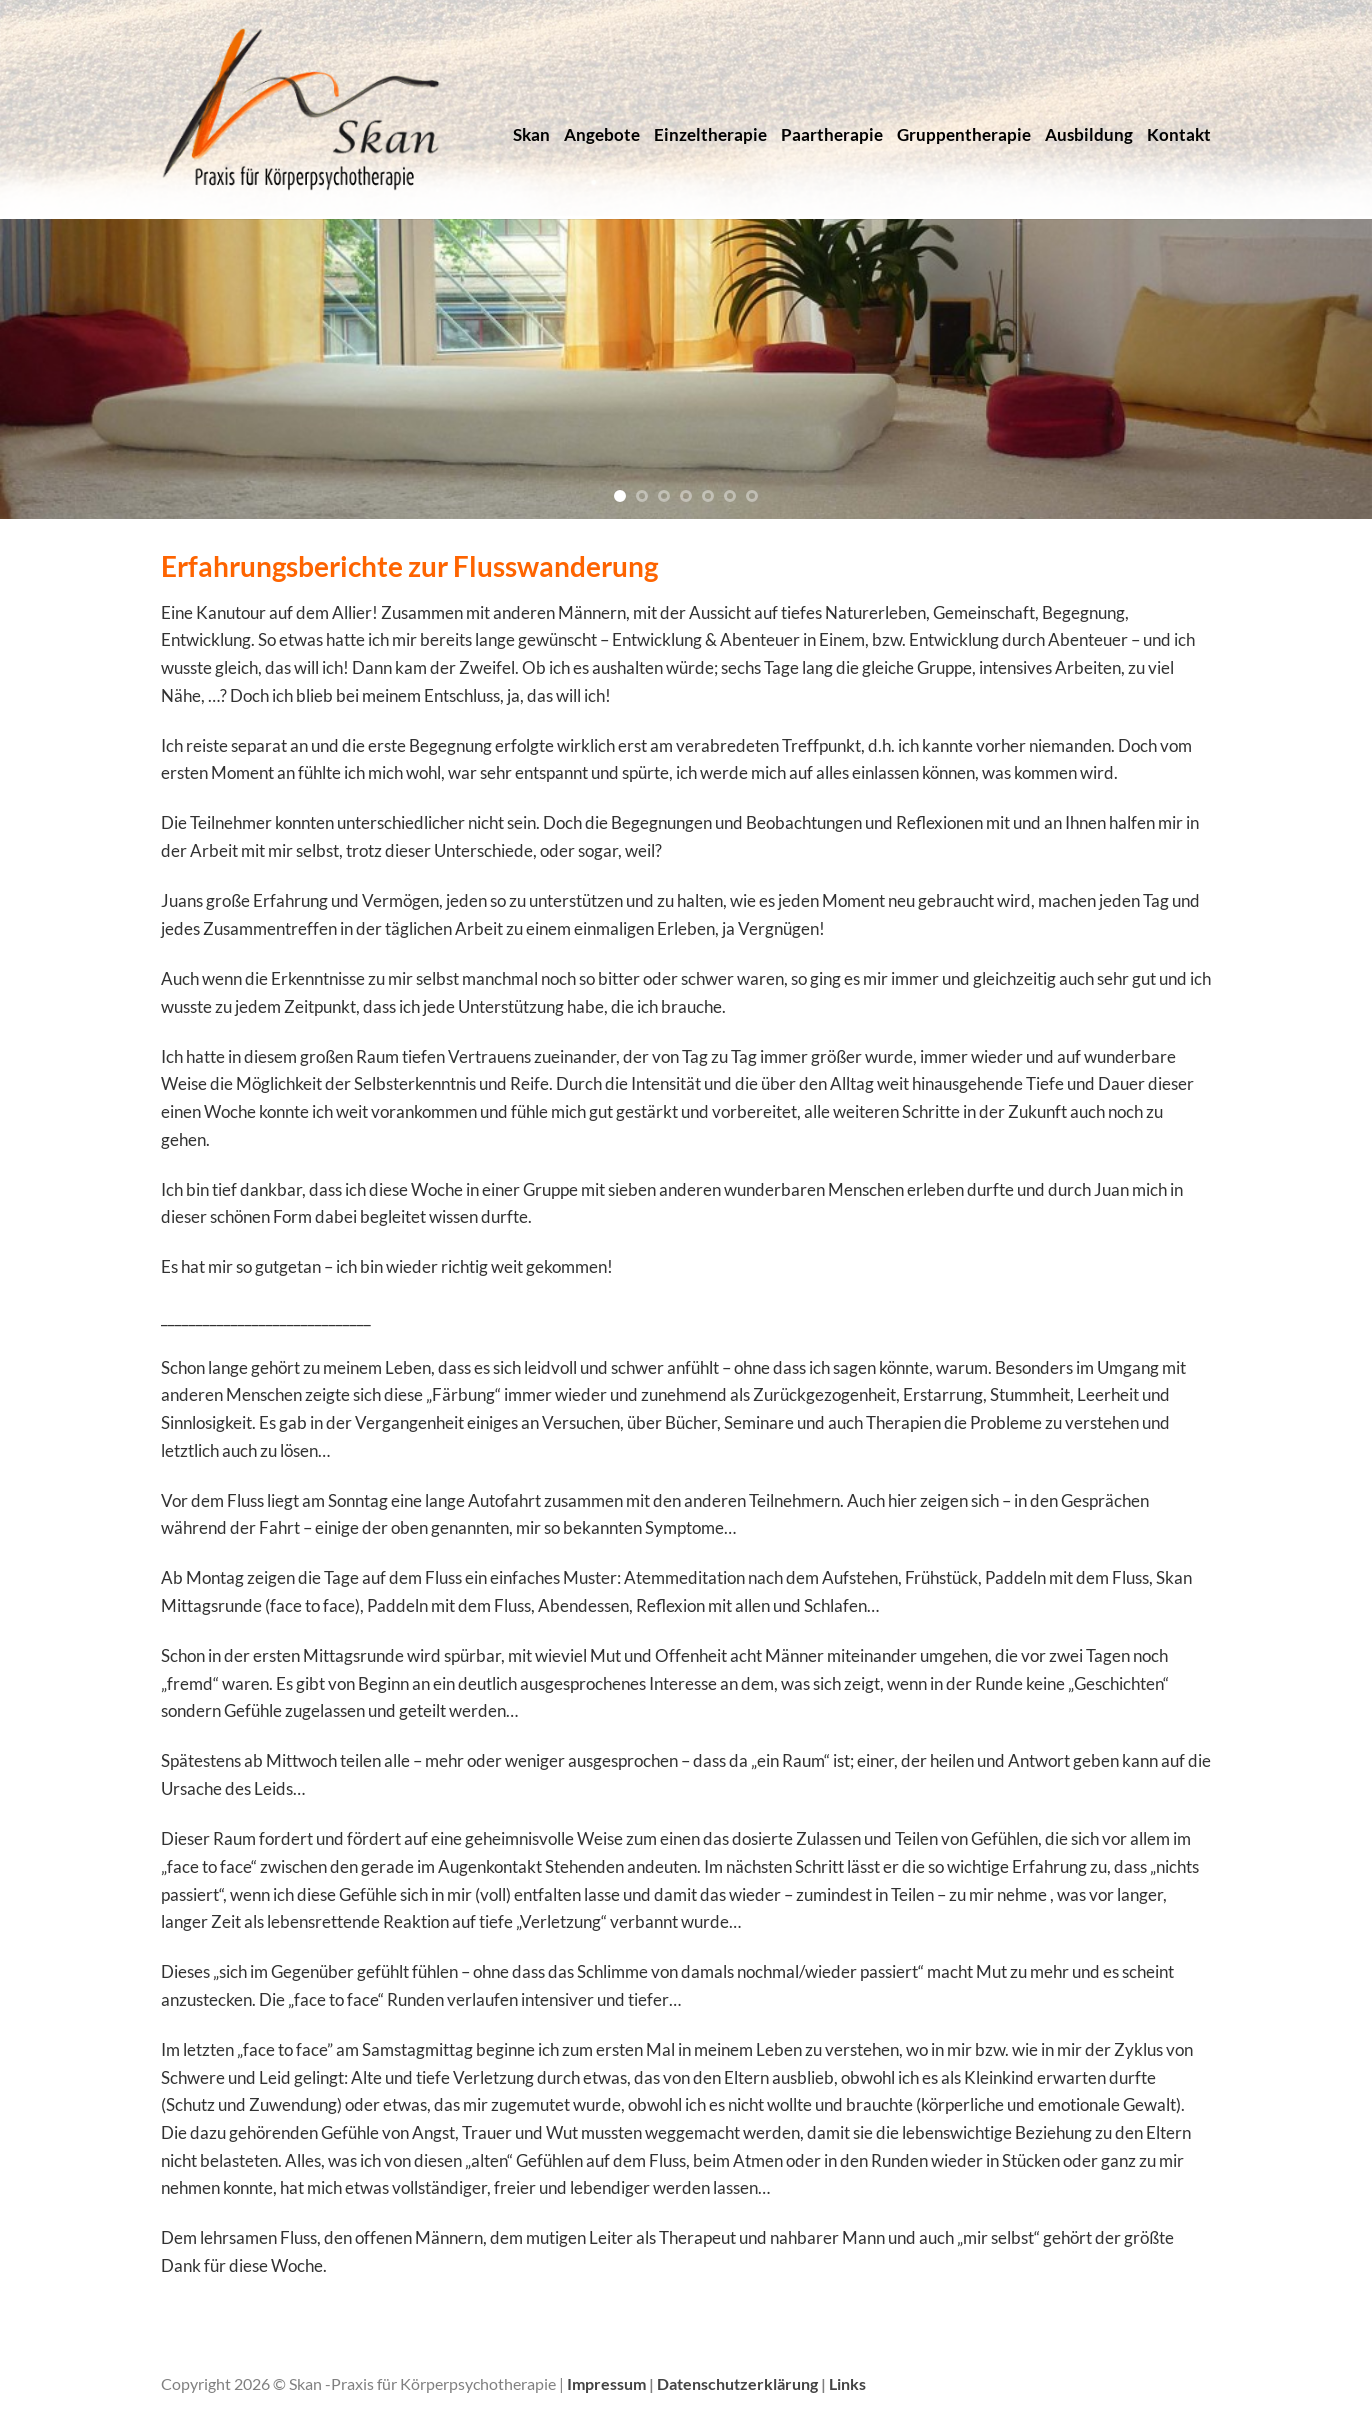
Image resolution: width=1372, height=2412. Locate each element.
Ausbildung (1089, 134)
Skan (531, 134)
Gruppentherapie (964, 134)
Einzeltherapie (710, 134)
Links (847, 2384)
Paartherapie (832, 134)
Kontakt (1179, 134)
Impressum (608, 2384)
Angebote (602, 134)
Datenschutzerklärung (739, 2384)
